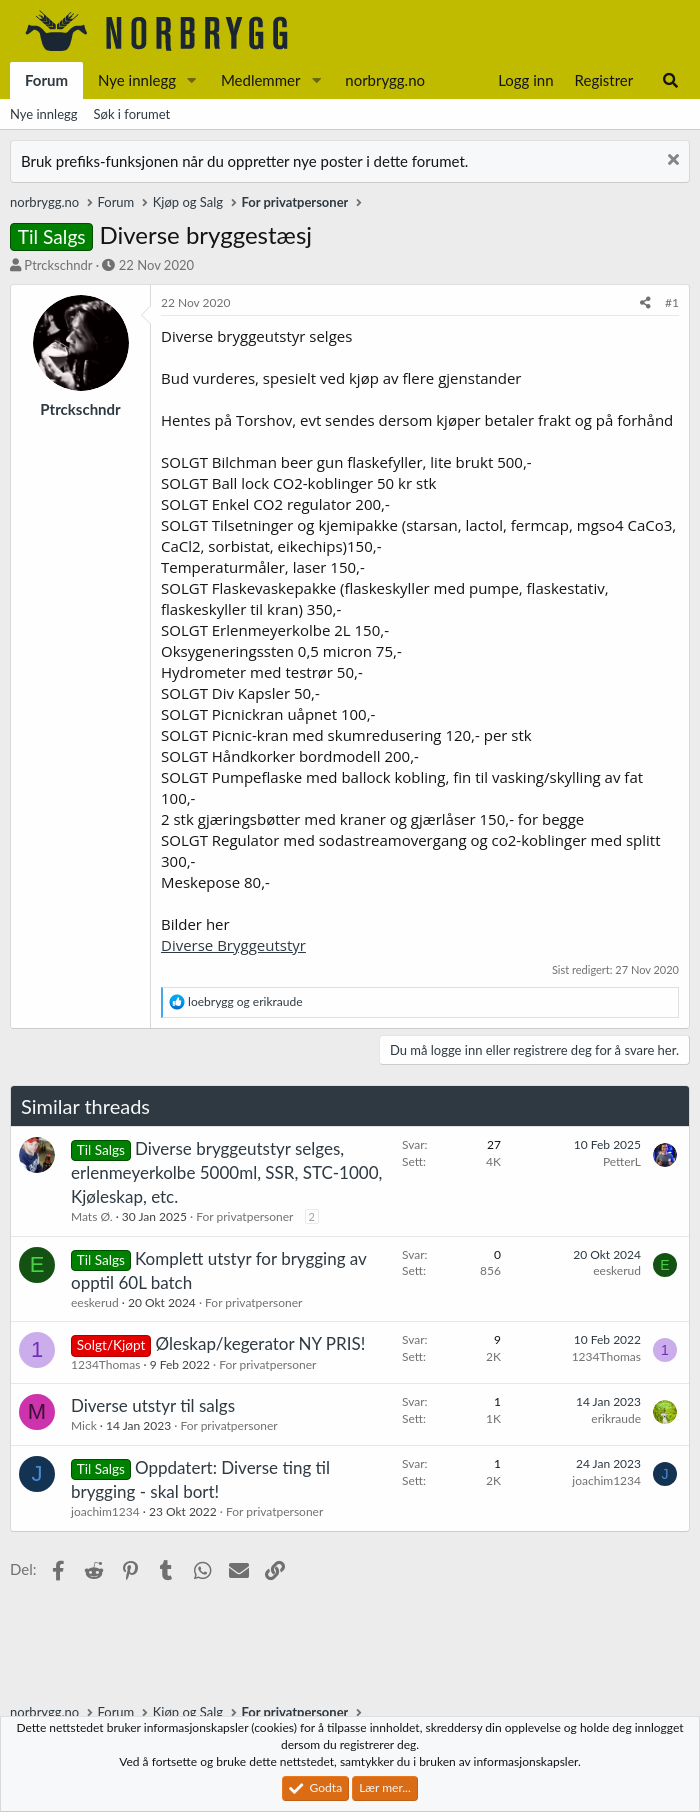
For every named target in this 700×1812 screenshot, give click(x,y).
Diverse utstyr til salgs (153, 1405)
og (245, 1001)
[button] (192, 80)
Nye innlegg (137, 80)
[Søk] (670, 80)
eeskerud (95, 1302)
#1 (672, 302)
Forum (46, 80)
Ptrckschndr (58, 265)
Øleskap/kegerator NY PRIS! (261, 1343)
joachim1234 (105, 1511)
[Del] (645, 303)
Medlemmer (261, 80)
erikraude (616, 1418)
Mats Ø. (92, 1216)
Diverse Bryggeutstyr (233, 945)
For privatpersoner (244, 1216)
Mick (84, 1425)
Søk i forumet (132, 114)
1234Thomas (105, 1364)
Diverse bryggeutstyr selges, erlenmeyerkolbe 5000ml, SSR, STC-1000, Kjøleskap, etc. (226, 1172)
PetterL (622, 1161)
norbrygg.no (385, 80)
